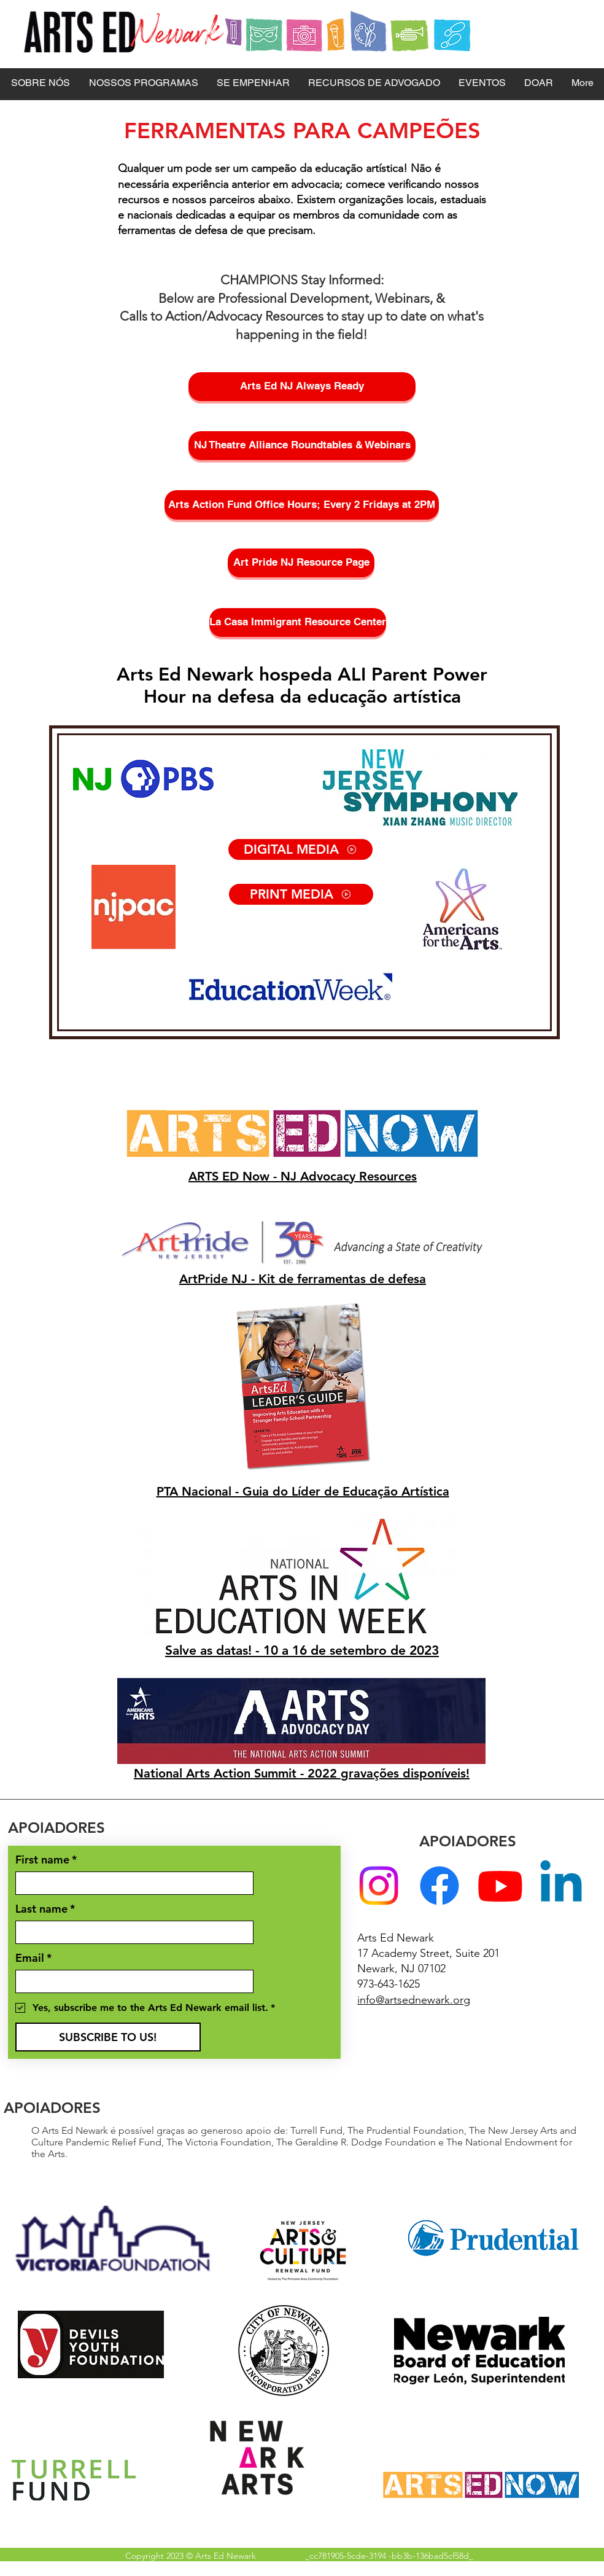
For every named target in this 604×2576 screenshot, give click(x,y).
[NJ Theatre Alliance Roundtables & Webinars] (302, 445)
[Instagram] (379, 1885)
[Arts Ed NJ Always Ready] (302, 386)
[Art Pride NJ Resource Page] (301, 562)
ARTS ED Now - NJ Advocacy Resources (302, 1176)
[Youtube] (500, 1885)
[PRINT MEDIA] (301, 894)
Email (33, 1958)
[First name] (131, 1883)
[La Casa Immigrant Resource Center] (297, 622)
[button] (40, 83)
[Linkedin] (561, 1885)
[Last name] (131, 1932)
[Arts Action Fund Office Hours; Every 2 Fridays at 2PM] (302, 505)
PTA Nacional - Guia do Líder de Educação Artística (303, 1491)
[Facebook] (439, 1885)
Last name (45, 1909)
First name (46, 1860)
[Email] (131, 1981)
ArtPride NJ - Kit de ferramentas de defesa (302, 1278)
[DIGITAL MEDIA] (300, 849)
